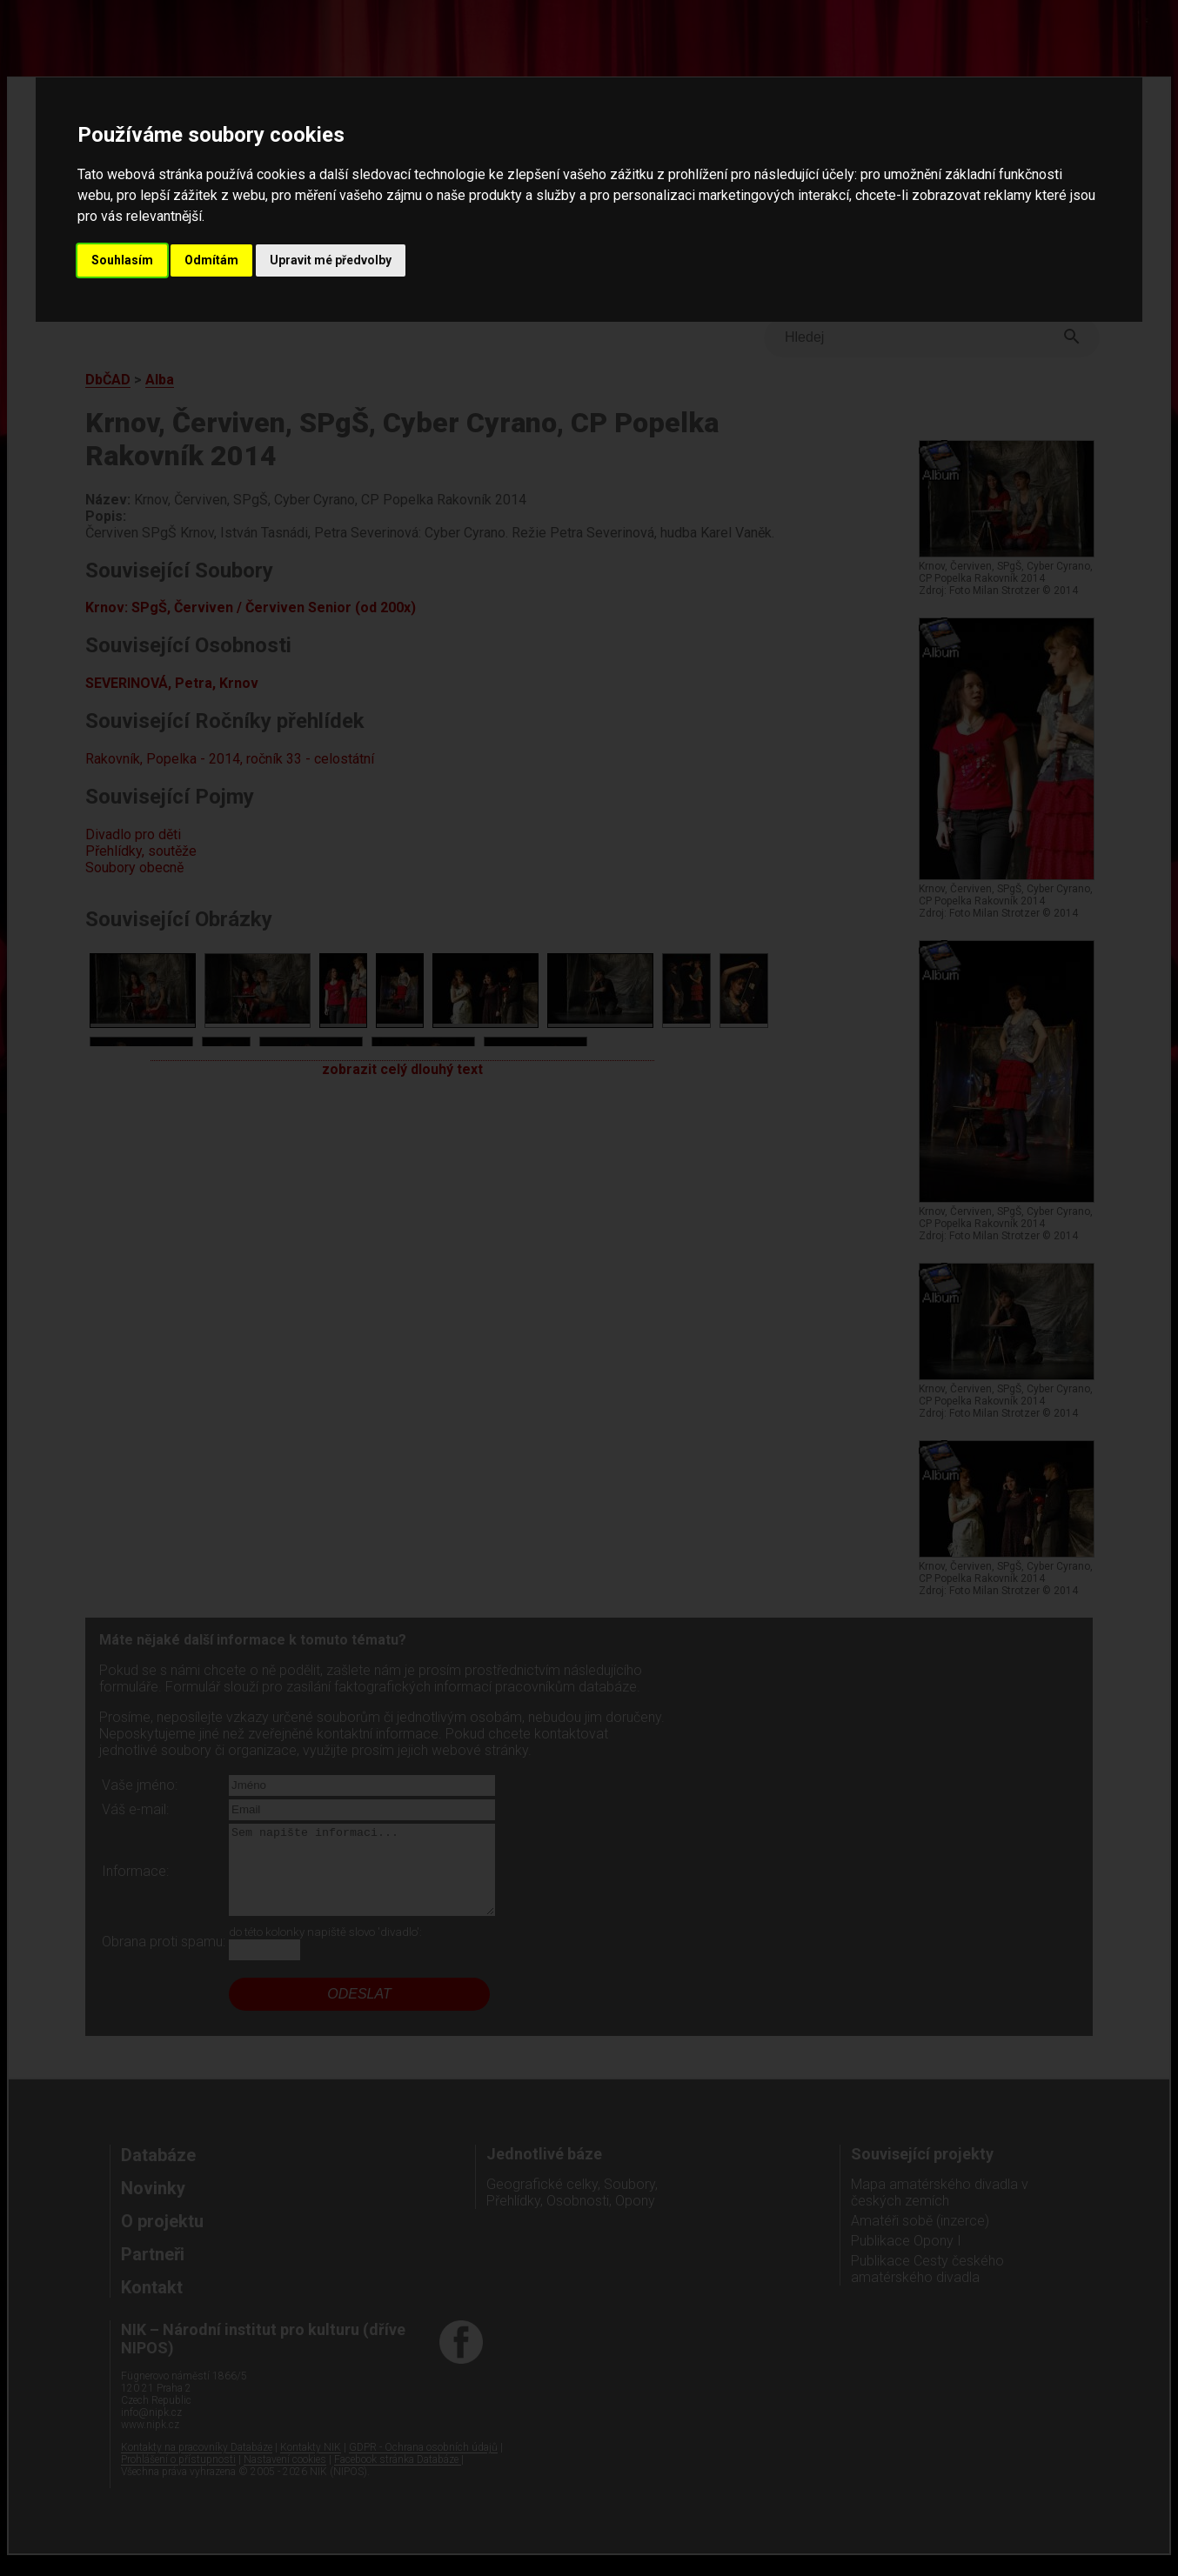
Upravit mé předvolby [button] (331, 260)
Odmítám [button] (211, 260)
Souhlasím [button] (122, 260)
